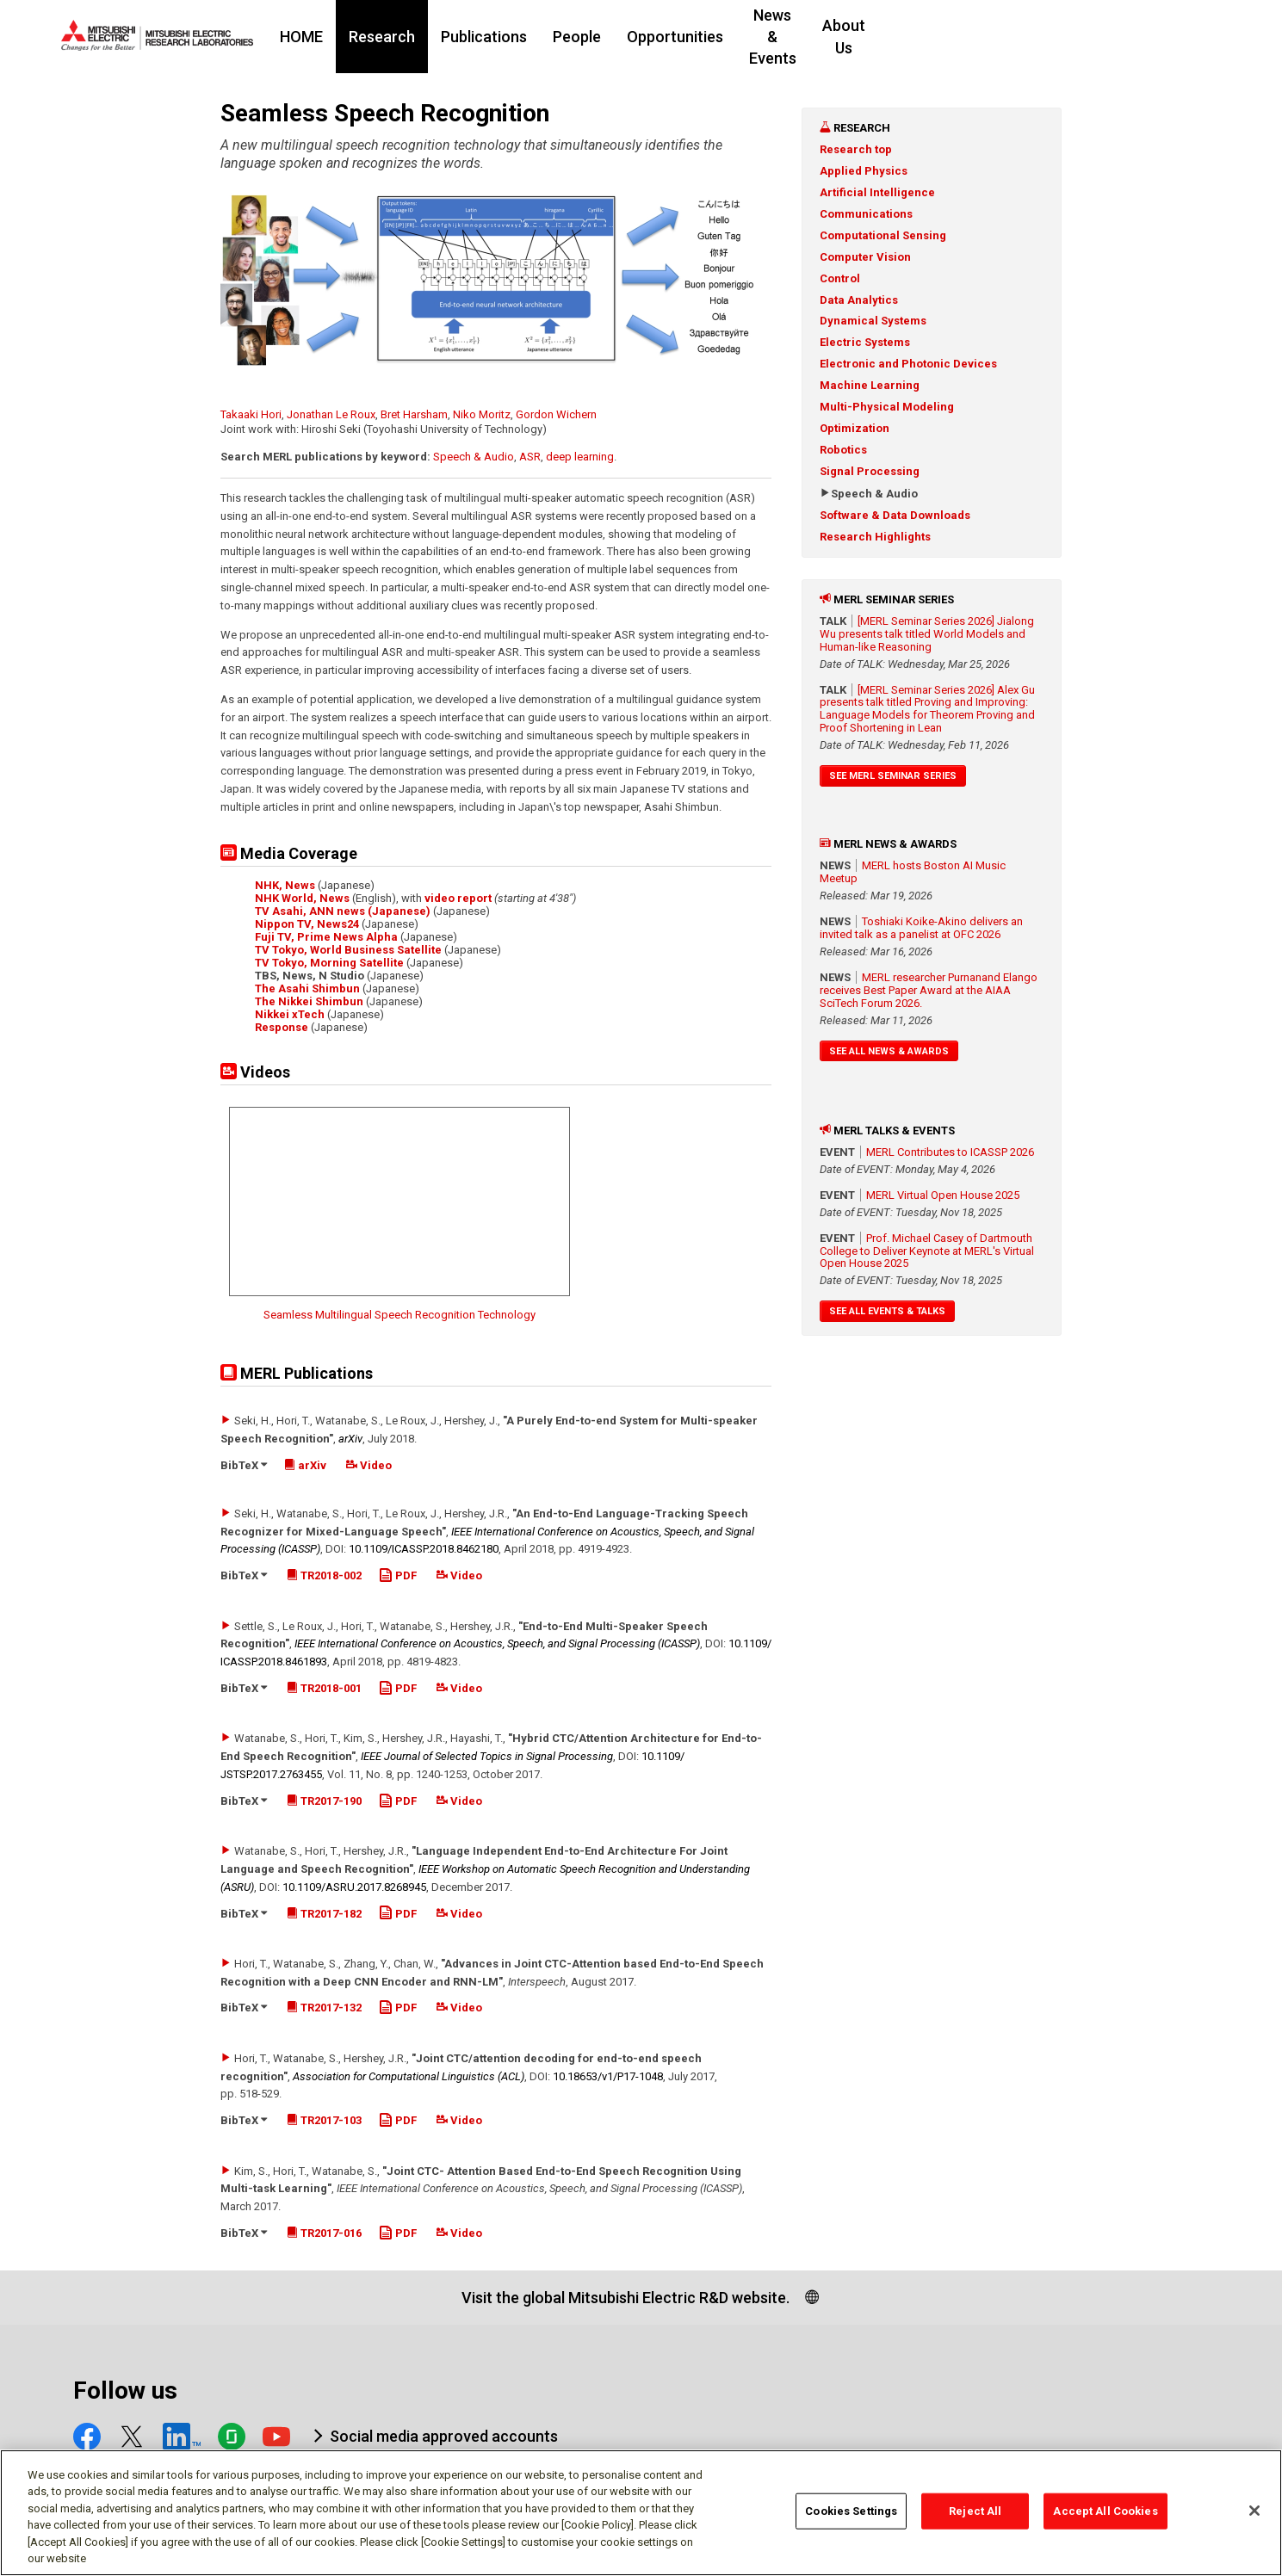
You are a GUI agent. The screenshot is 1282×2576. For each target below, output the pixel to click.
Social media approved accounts (444, 2436)
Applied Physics (863, 170)
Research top (856, 149)
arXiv (350, 1438)
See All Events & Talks (887, 1311)
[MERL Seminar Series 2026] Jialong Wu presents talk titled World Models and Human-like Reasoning (927, 634)
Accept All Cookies (1105, 2511)
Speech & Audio (473, 456)
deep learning (580, 456)
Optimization (854, 428)
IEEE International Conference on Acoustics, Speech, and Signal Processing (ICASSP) (497, 1643)
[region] (641, 2512)
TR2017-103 (324, 2120)
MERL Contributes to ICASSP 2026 (950, 1152)
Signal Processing (870, 471)
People (681, 37)
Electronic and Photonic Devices (908, 363)
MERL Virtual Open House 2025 (942, 1195)
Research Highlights (875, 536)
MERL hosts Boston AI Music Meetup (913, 872)
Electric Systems (865, 342)
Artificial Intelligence (877, 192)
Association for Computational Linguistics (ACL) (408, 2076)
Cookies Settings (851, 2511)
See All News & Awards (889, 1051)
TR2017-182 (324, 1913)
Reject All (975, 2511)
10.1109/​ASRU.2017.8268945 (354, 1887)
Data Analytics (859, 299)
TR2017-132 (324, 2007)
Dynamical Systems (873, 320)
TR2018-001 (324, 1688)
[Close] (1254, 2511)
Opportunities (779, 37)
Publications (588, 37)
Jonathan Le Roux (331, 414)
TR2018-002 (324, 1575)
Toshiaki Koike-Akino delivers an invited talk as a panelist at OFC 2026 (921, 928)
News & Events (904, 37)
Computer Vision (865, 256)
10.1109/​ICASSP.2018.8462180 (424, 1548)
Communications (866, 213)
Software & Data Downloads (895, 515)
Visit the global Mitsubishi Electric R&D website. (625, 2298)
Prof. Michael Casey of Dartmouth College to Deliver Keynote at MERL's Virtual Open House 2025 (927, 1251)
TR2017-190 (324, 1801)
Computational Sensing (883, 235)
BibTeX (243, 1465)
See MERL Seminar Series (893, 775)
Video (369, 1465)
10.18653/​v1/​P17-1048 (608, 2076)
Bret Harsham (414, 414)
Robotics (843, 449)
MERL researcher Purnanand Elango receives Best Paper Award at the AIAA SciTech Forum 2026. (928, 990)
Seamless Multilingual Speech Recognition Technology (399, 1314)
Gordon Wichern (556, 414)
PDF (398, 1575)
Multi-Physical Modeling (887, 406)
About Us (1013, 37)
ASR (530, 456)
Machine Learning (870, 385)
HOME (405, 37)
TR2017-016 (324, 2233)
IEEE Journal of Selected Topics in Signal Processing (487, 1756)
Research (486, 37)
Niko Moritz (482, 414)
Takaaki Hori (251, 414)
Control (840, 278)
